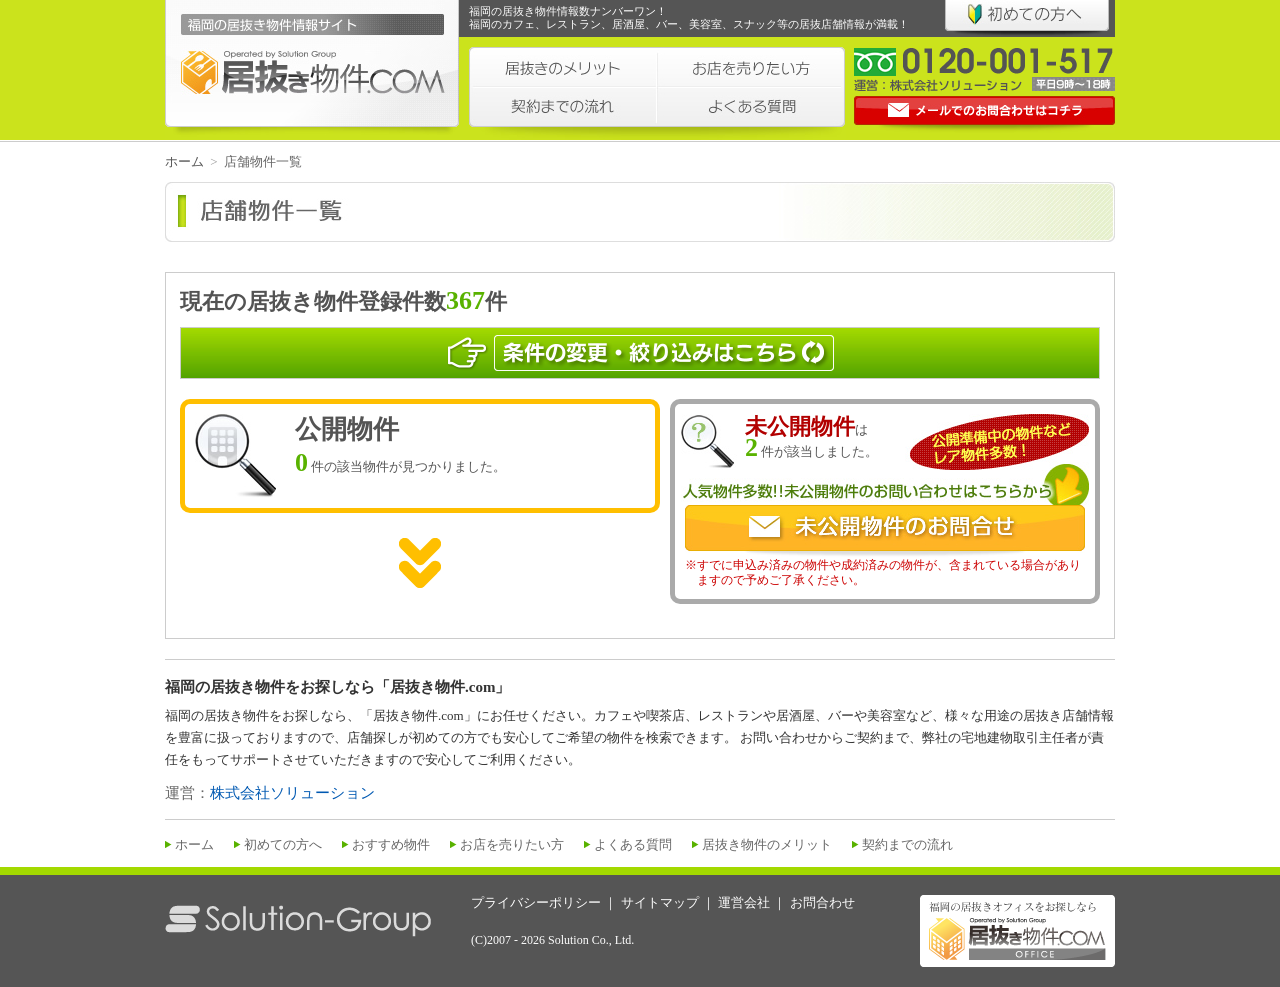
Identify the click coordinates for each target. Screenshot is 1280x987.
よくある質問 (633, 844)
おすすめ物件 (391, 844)
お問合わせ (822, 902)
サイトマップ (660, 902)
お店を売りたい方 (512, 844)
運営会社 (744, 902)
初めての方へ (283, 844)
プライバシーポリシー (536, 902)
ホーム (184, 161)
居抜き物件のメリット (767, 844)
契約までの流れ (907, 844)
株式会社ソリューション (292, 793)
